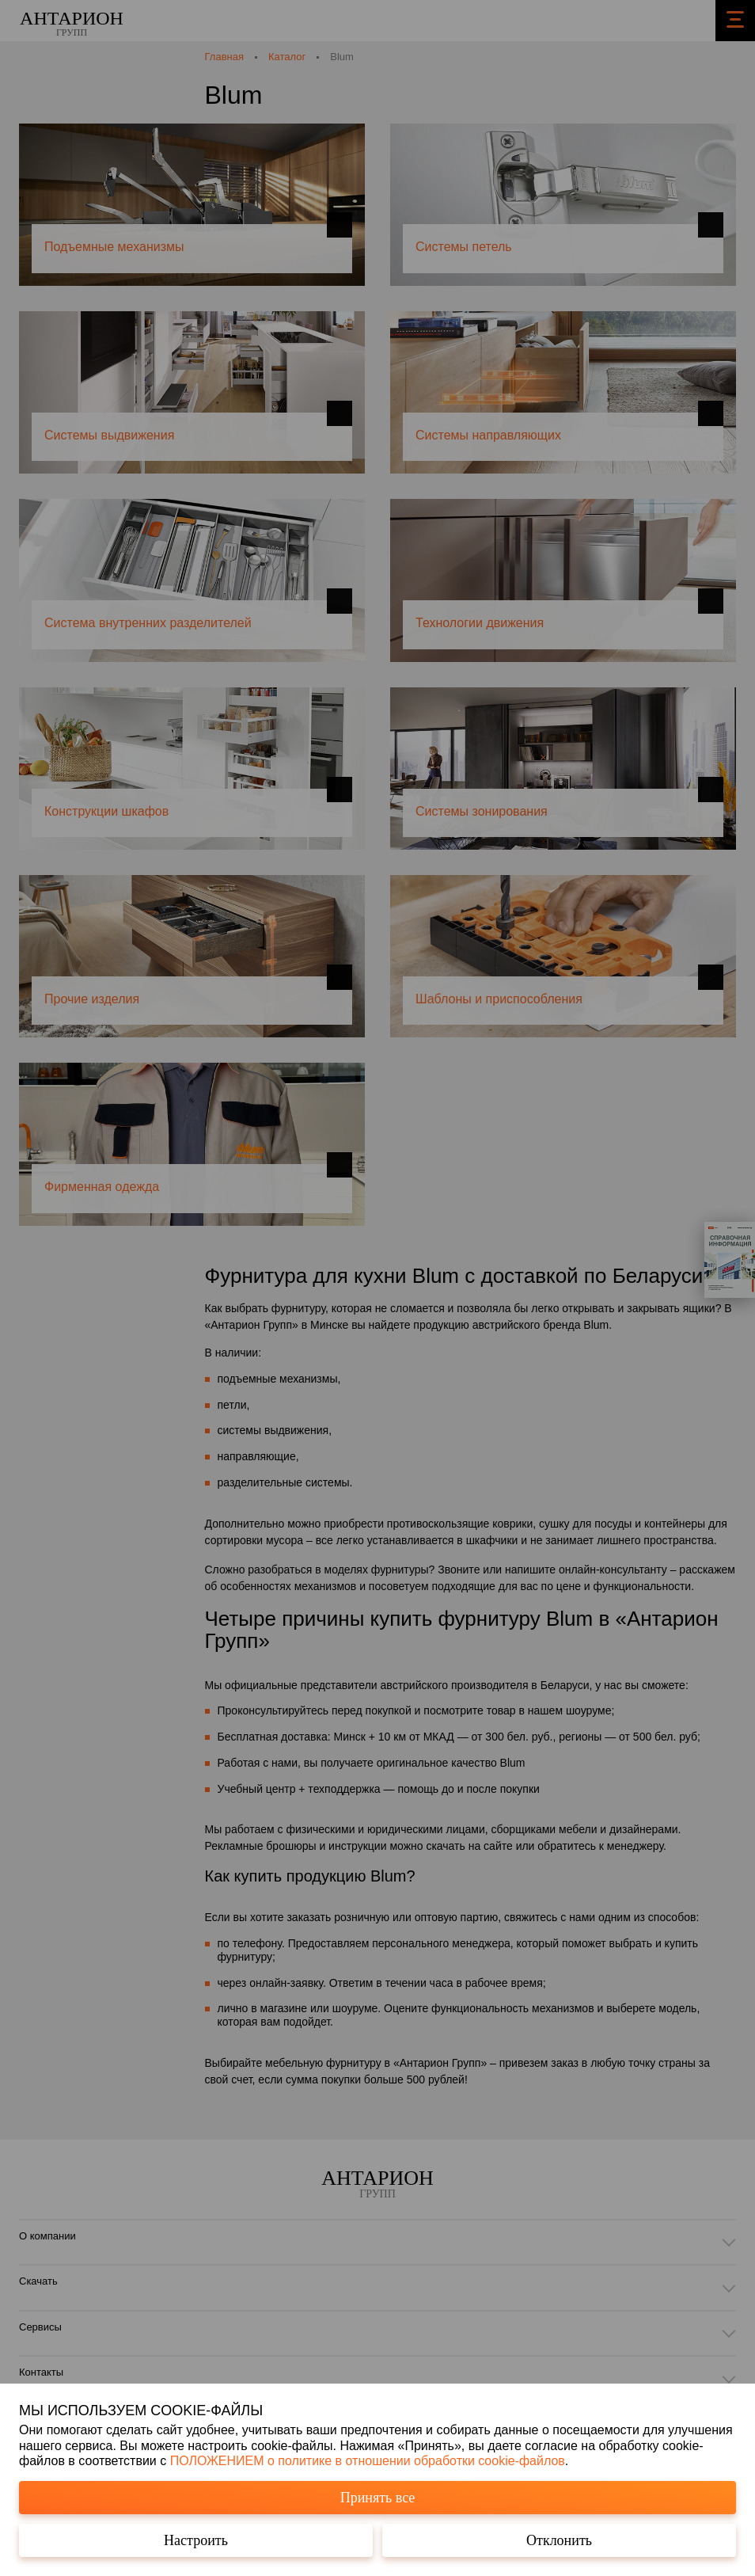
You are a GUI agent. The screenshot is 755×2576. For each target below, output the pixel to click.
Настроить (196, 2540)
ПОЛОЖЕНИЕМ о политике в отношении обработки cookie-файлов (367, 2461)
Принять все (377, 2498)
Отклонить (559, 2540)
